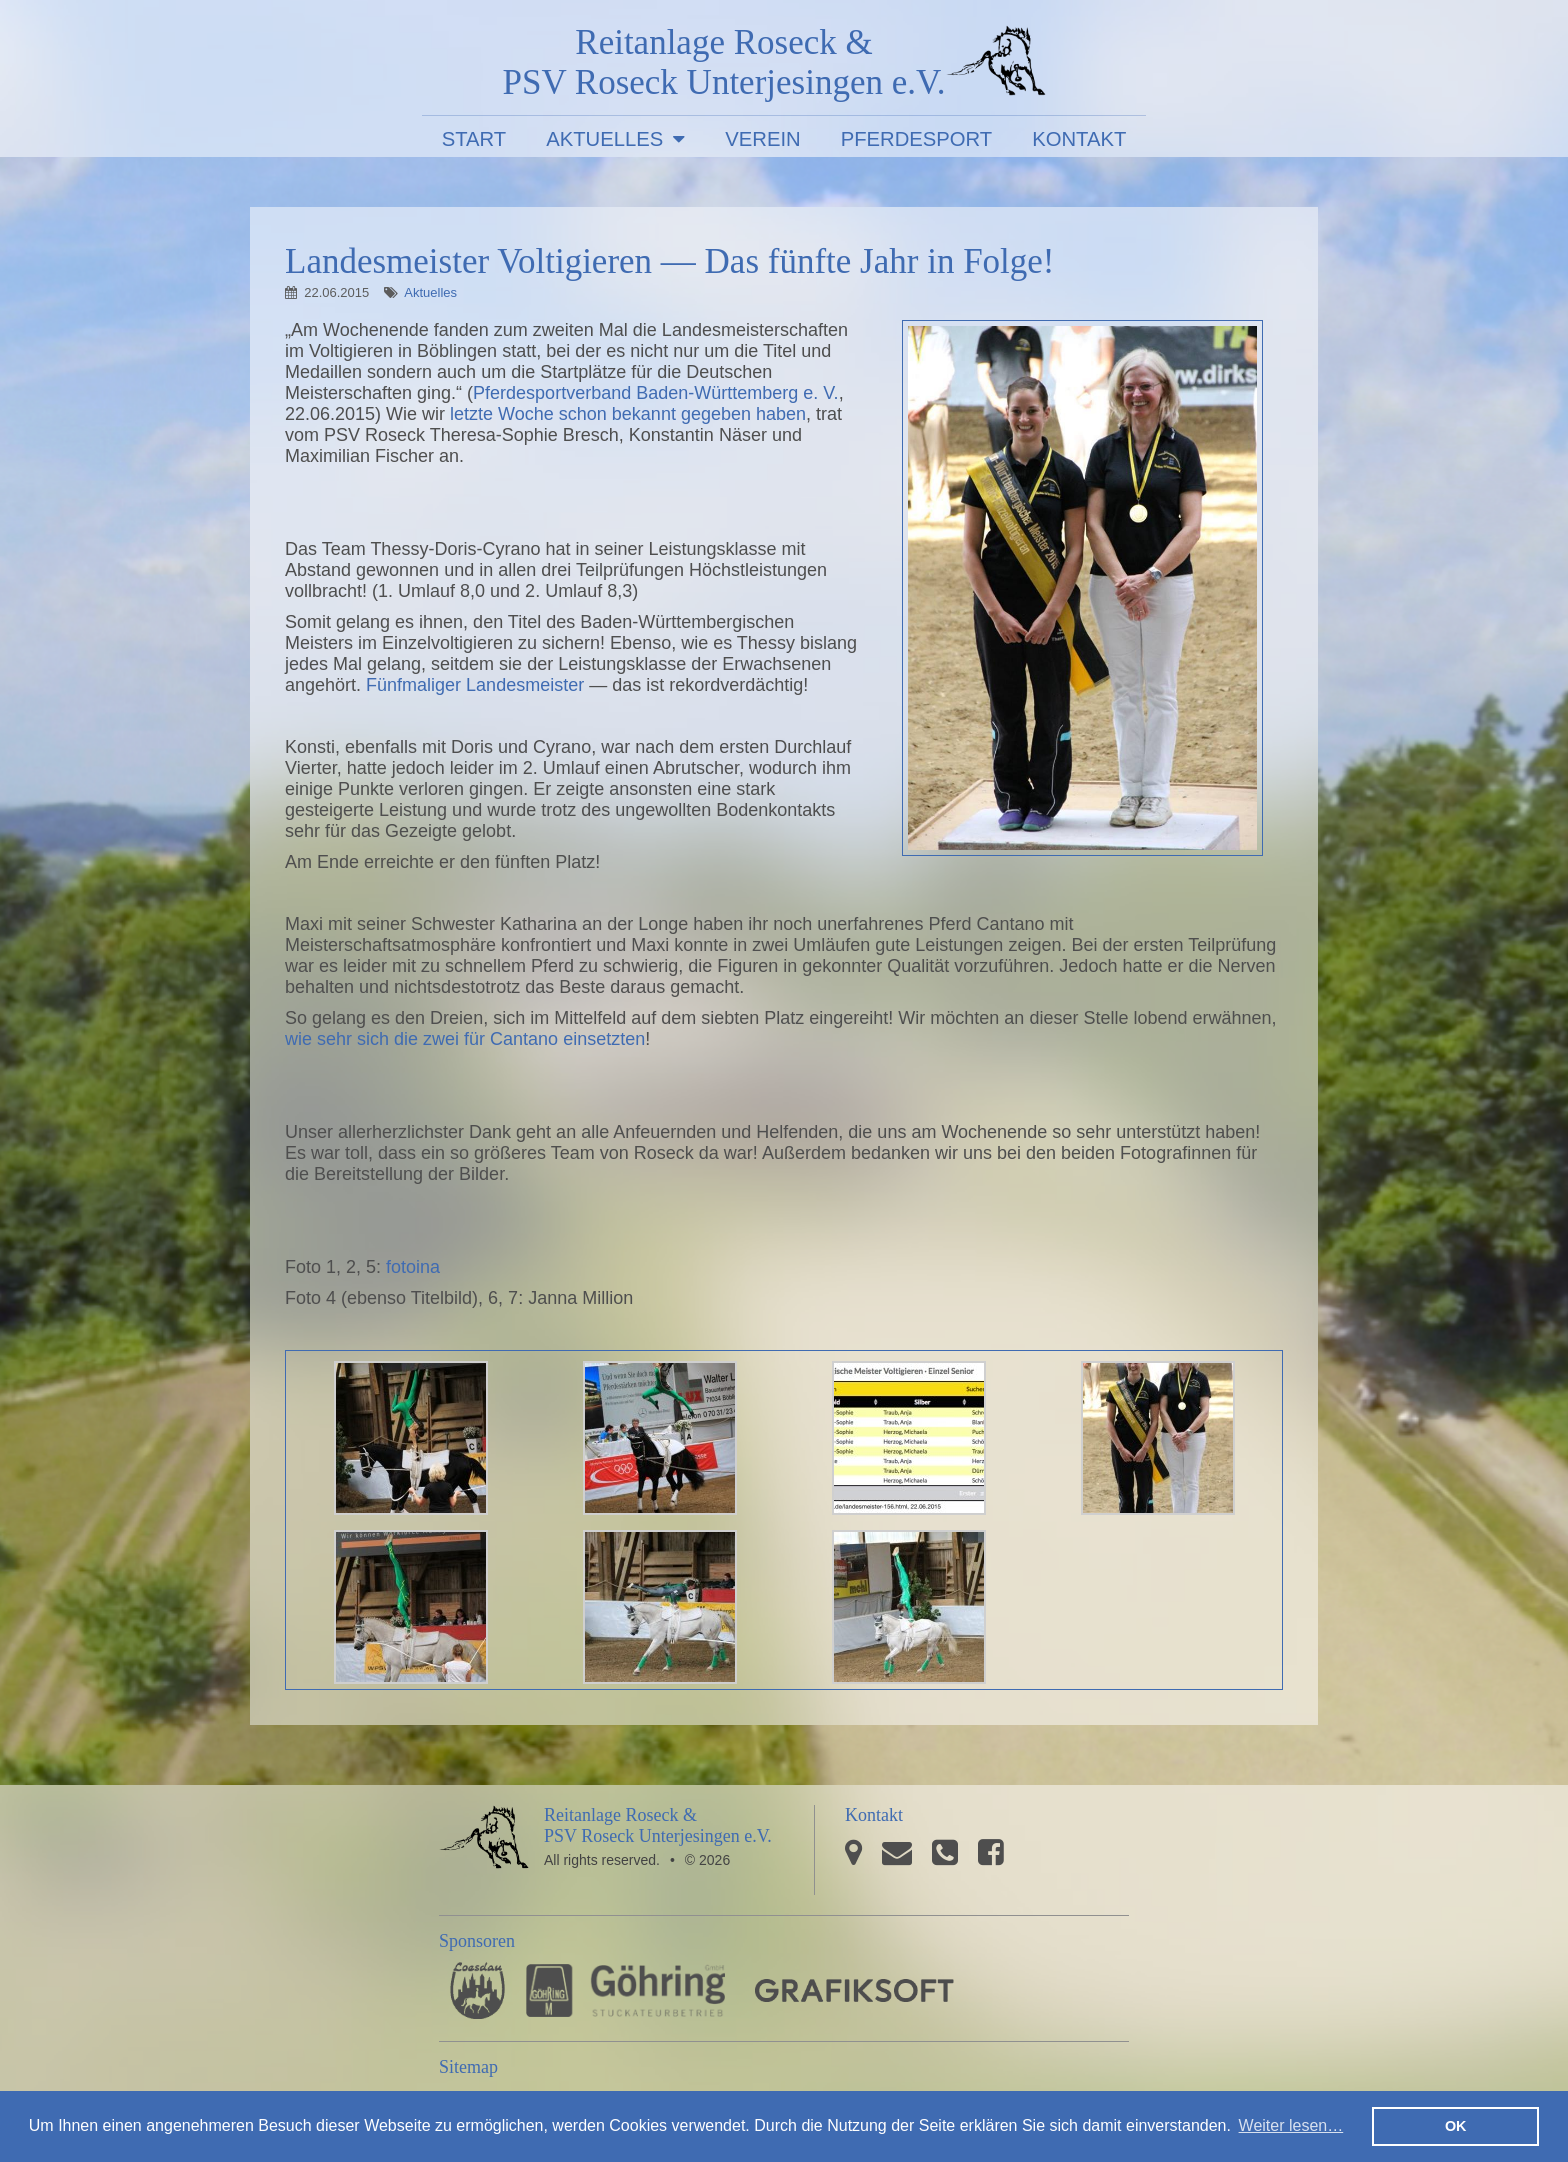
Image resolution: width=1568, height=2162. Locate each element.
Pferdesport (917, 139)
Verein (762, 139)
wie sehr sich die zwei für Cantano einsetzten (465, 1039)
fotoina (413, 1267)
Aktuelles (604, 139)
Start (474, 139)
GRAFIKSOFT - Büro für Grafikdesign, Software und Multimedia (854, 1990)
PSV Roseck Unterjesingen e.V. (996, 65)
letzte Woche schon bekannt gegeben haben (628, 414)
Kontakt (1079, 139)
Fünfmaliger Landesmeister (475, 685)
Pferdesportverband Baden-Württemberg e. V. (656, 393)
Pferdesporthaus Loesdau (477, 1990)
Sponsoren (477, 1941)
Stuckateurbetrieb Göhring (625, 1990)
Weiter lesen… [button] (1291, 2125)
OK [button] (1456, 2126)
